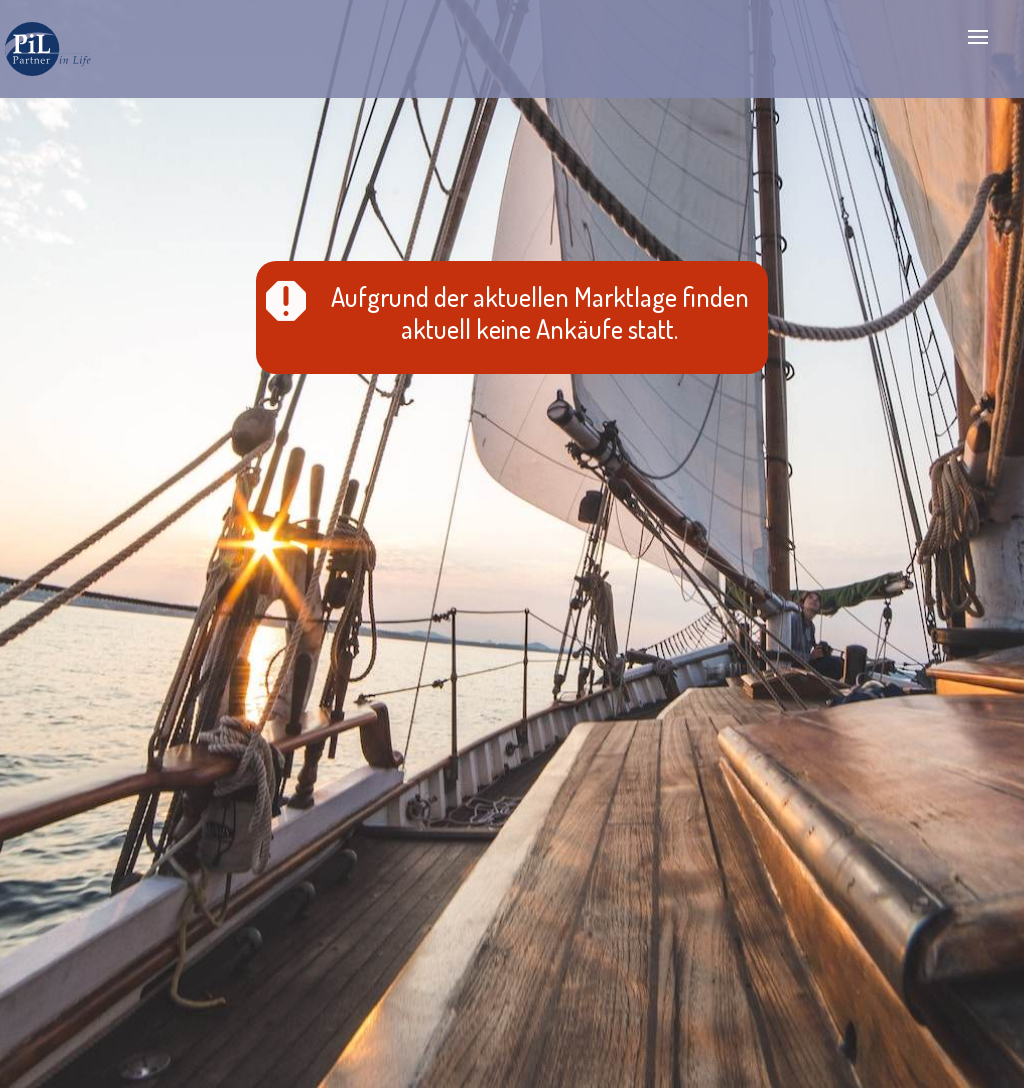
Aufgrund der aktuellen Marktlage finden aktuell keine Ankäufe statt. (540, 312)
